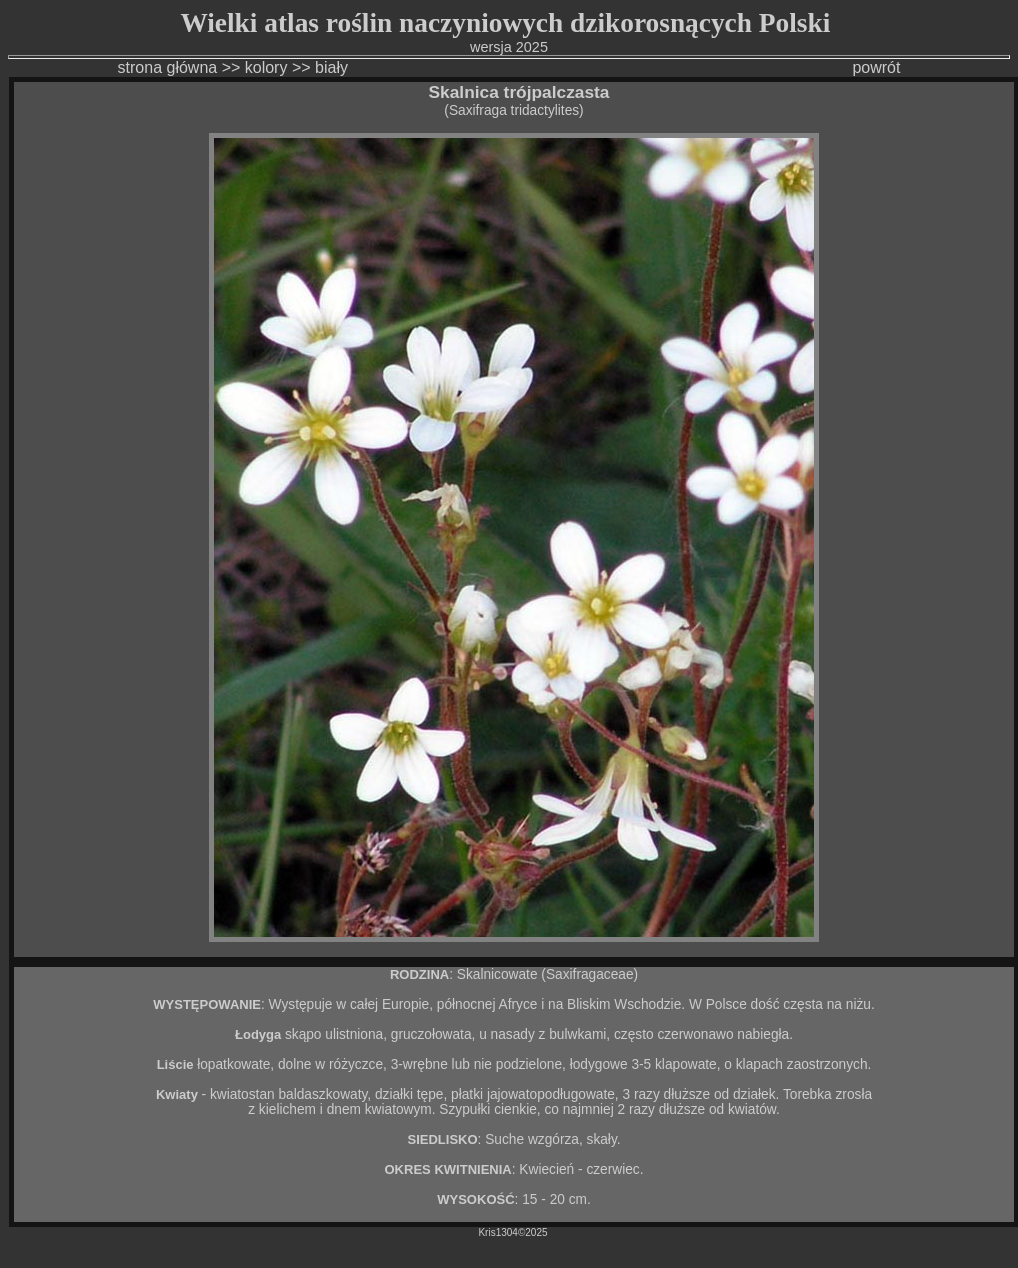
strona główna (168, 67)
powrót (876, 67)
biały (333, 67)
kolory (266, 67)
